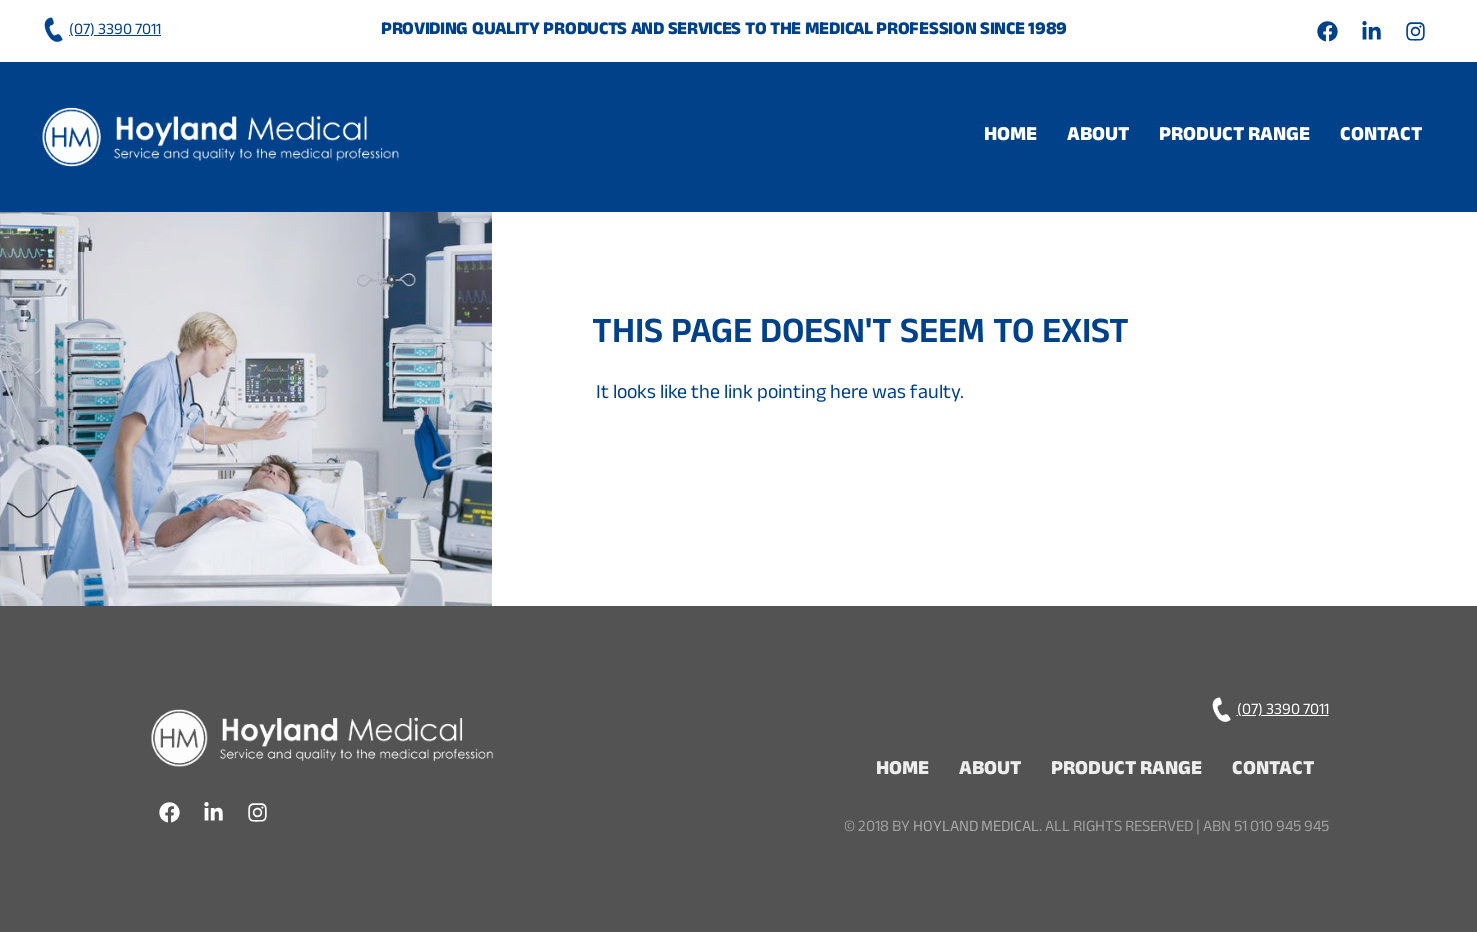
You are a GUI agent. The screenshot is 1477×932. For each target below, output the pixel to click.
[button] (1234, 137)
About (1098, 137)
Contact (1381, 137)
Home (1010, 137)
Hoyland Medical (976, 828)
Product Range (1234, 137)
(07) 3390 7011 (100, 31)
